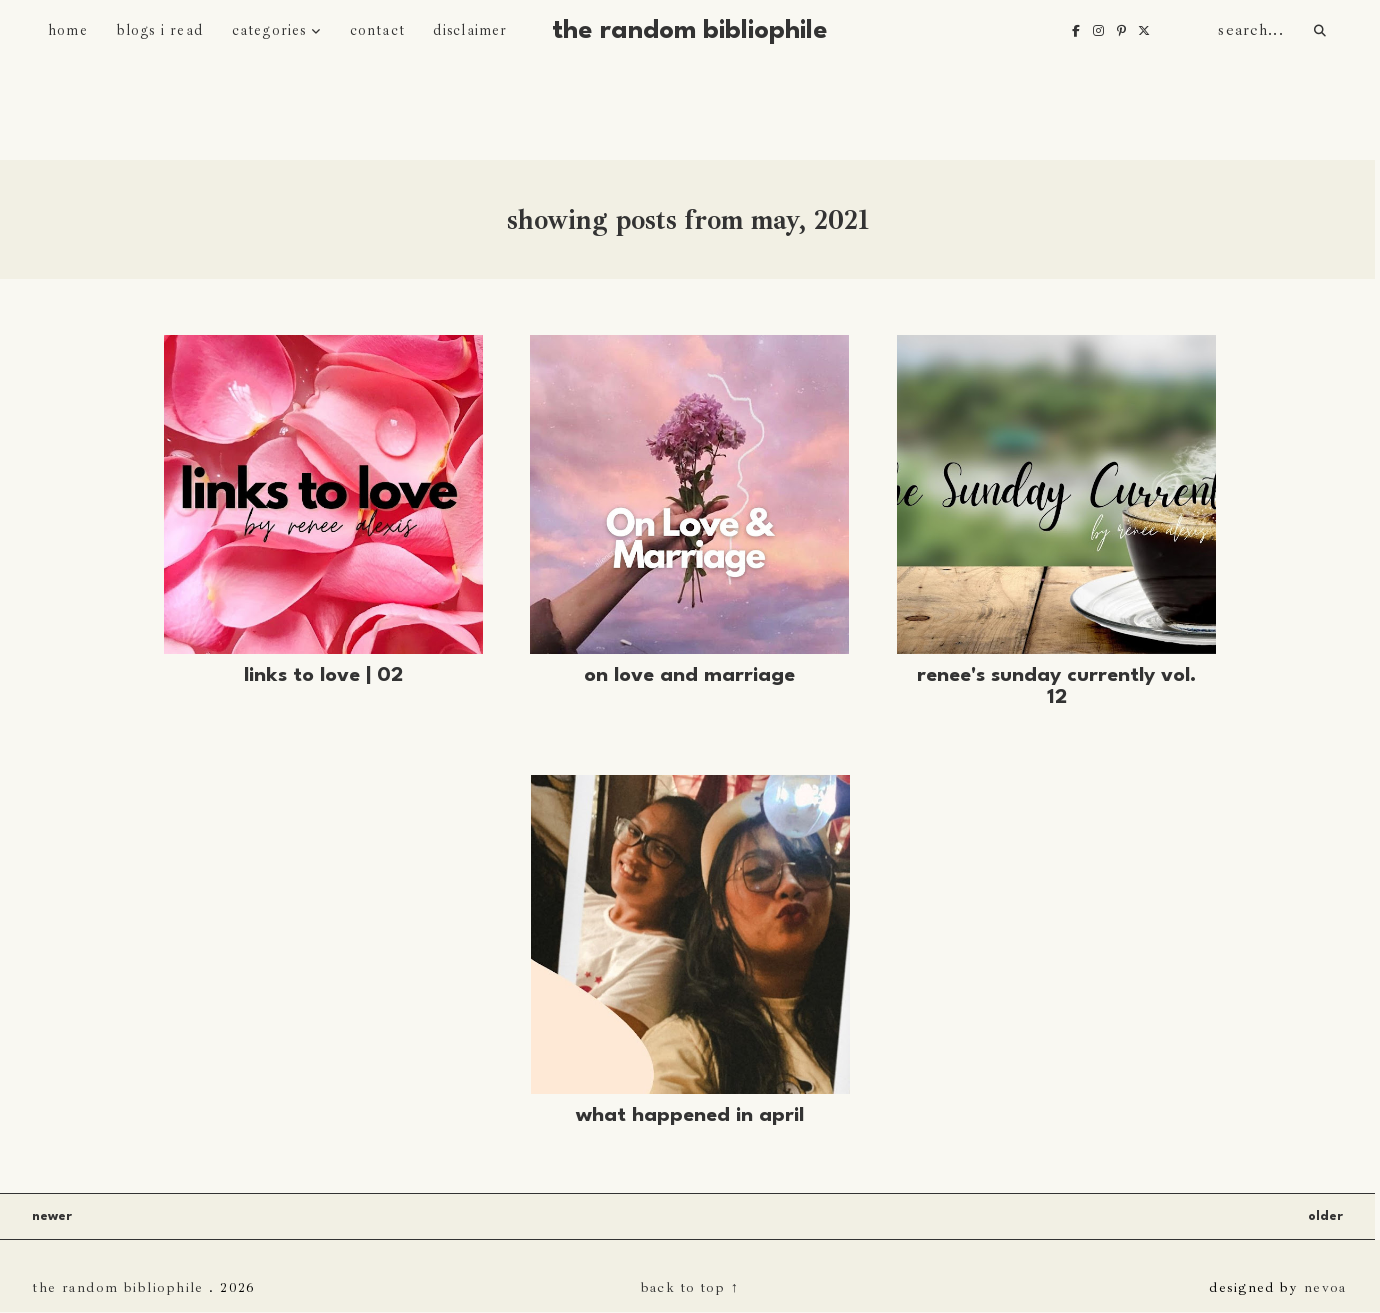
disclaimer (470, 30)
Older (1325, 1216)
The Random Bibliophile (690, 31)
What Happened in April (690, 1116)
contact (377, 30)
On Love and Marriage (689, 676)
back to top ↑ (690, 1287)
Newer (52, 1216)
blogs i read (160, 30)
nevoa (1325, 1287)
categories (269, 30)
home (68, 30)
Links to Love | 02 (323, 676)
